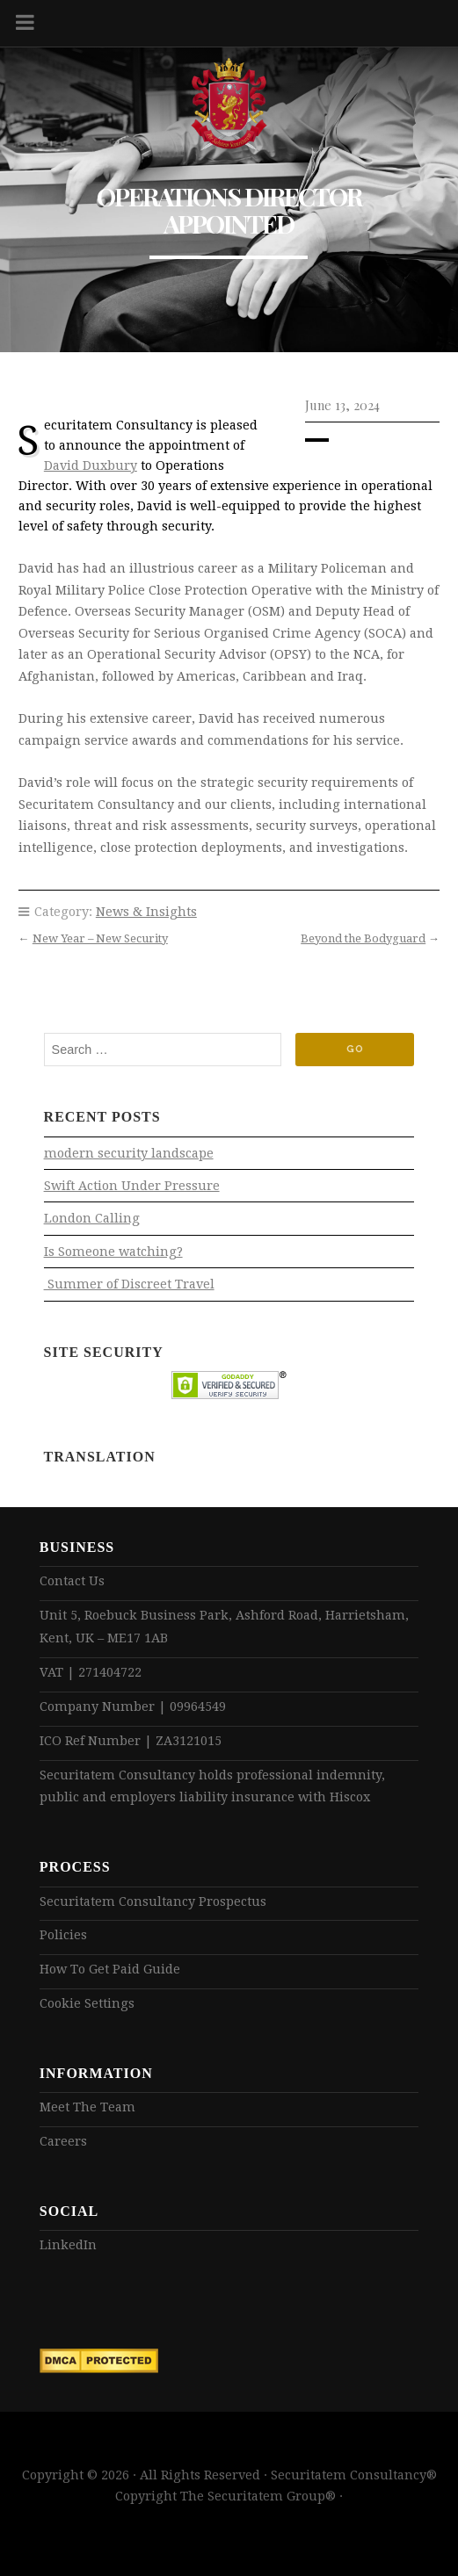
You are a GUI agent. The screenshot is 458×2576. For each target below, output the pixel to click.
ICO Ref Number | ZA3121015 (131, 1741)
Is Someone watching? (113, 1252)
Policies (63, 1935)
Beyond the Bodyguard (363, 938)
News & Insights (146, 912)
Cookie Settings (87, 2003)
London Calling (92, 1218)
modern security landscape (129, 1153)
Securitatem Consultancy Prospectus (153, 1901)
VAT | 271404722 (91, 1672)
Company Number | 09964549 (133, 1706)
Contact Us (72, 1581)
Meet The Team (87, 2107)
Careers (63, 2141)
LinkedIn (68, 2245)
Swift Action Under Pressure (132, 1186)
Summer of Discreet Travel (129, 1284)
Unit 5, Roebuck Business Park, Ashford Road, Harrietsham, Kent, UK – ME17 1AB (224, 1626)
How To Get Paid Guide (110, 1969)
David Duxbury (90, 465)
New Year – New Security (100, 938)
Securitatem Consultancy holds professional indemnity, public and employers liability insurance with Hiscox (212, 1786)
